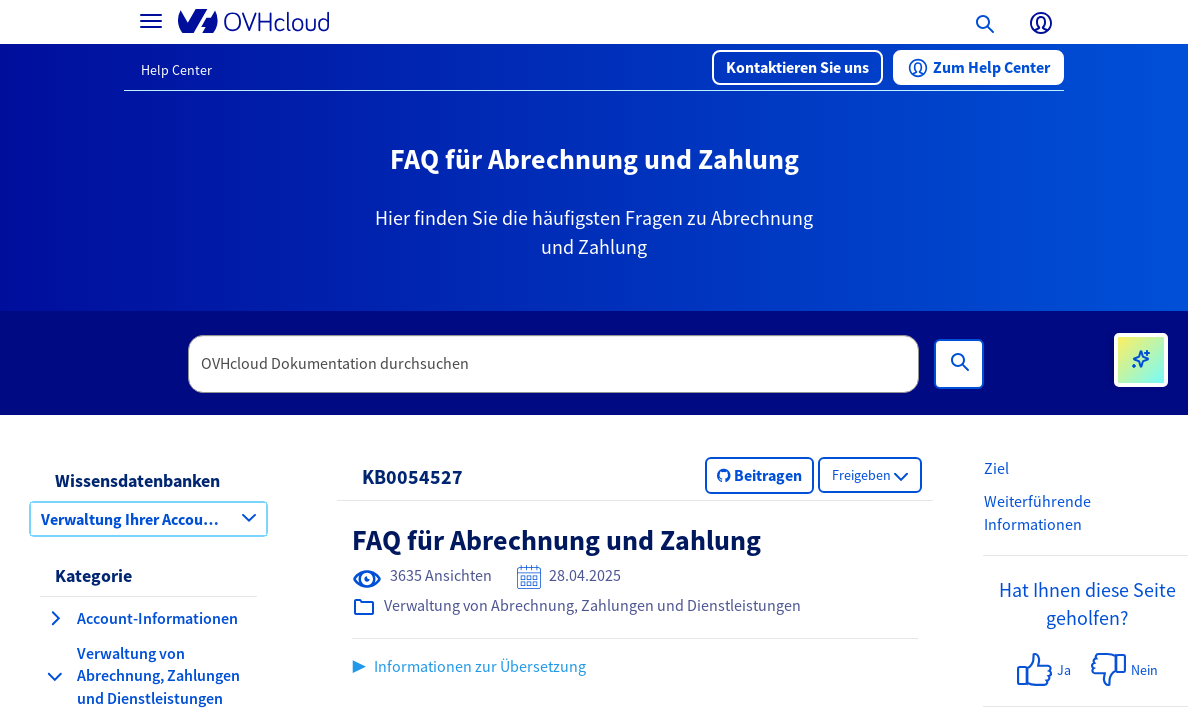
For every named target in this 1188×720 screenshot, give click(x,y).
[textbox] (554, 364)
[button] (797, 67)
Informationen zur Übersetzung (480, 666)
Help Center (176, 70)
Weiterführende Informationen (1037, 512)
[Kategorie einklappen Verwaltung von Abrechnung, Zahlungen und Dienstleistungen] (55, 676)
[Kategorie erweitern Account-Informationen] (55, 618)
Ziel (996, 468)
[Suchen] (959, 364)
